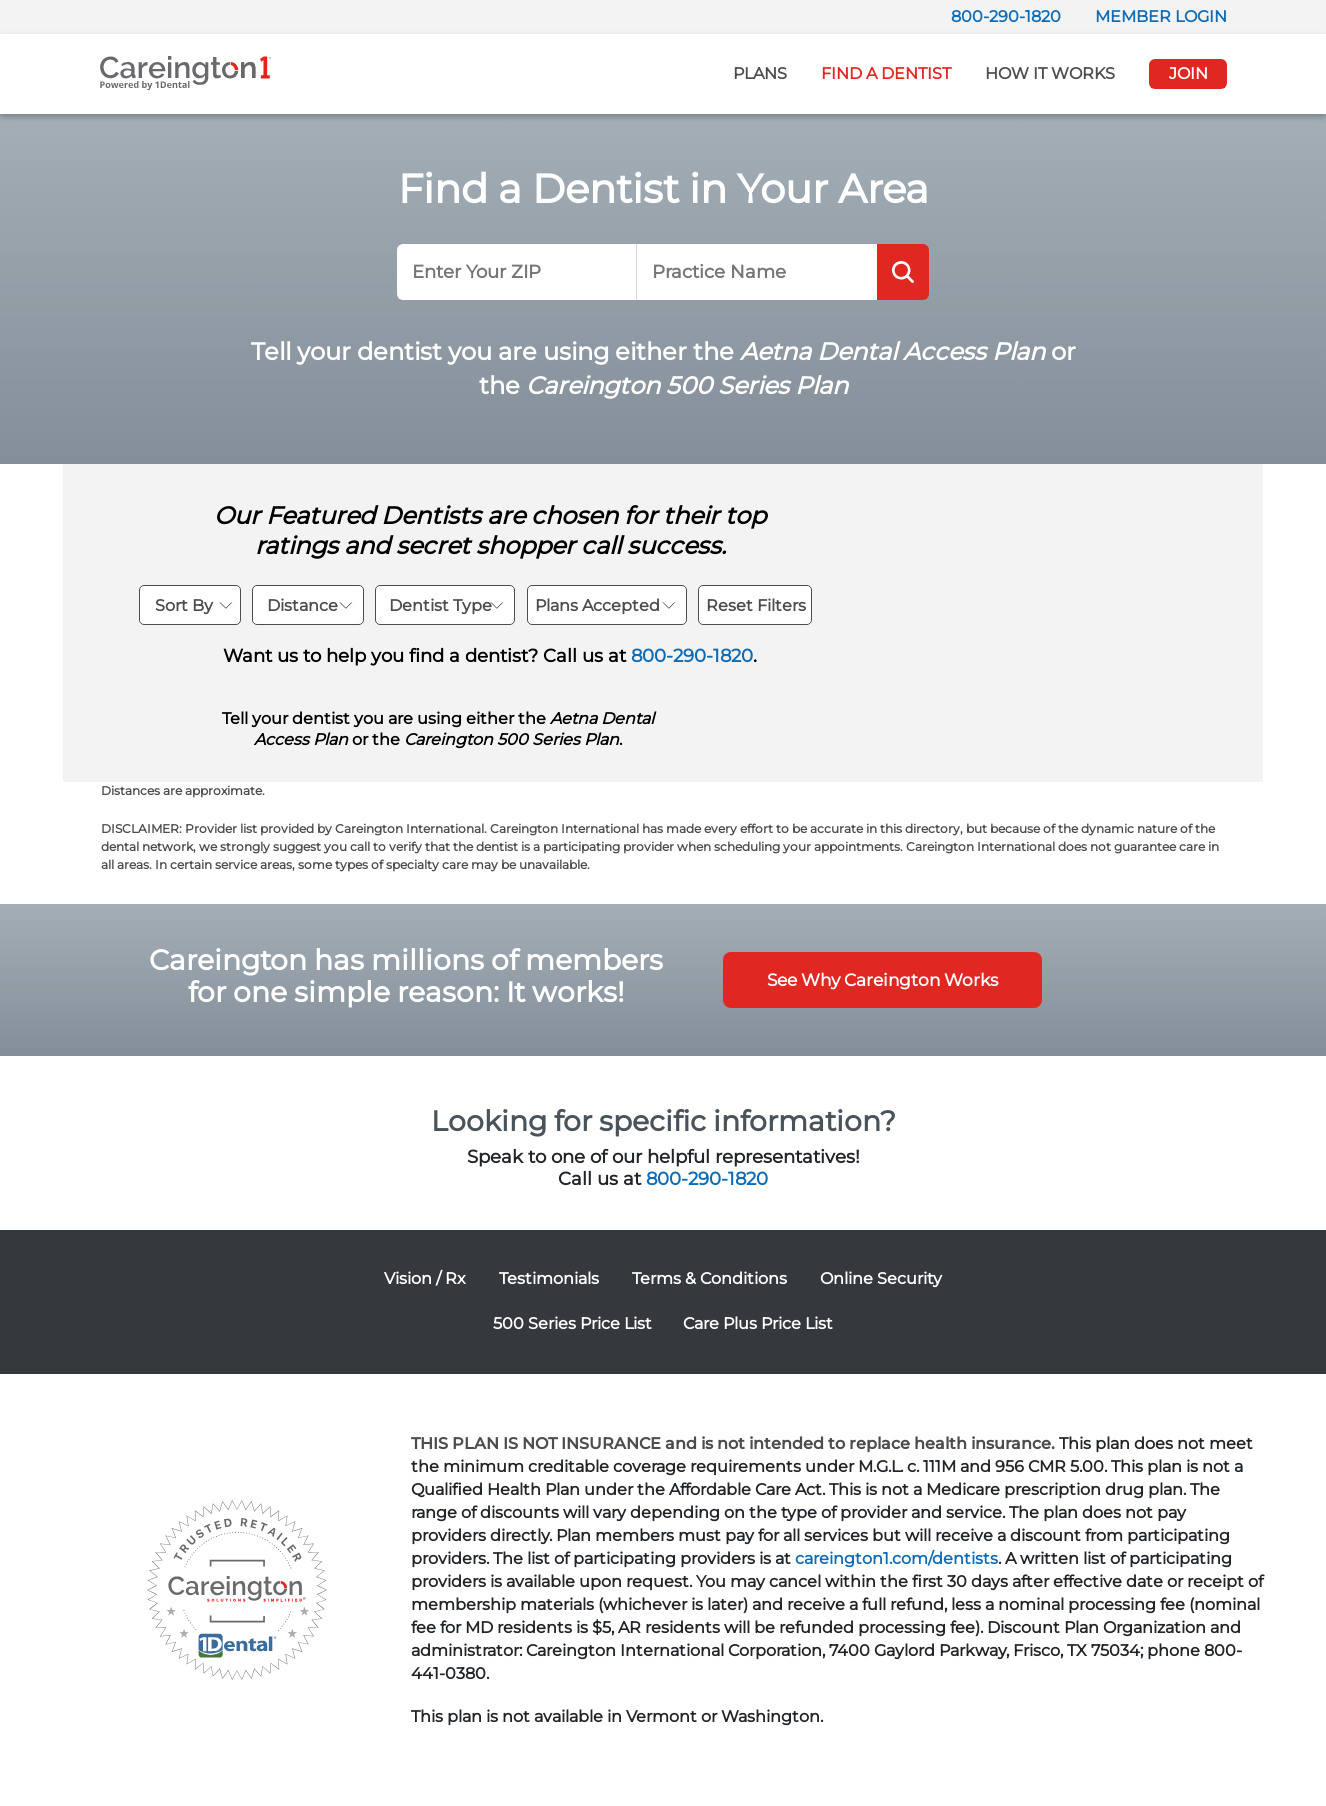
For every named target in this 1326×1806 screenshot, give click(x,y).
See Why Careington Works (882, 980)
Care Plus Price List (758, 1323)
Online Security (881, 1278)
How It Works (1050, 73)
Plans (760, 73)
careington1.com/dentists (896, 1558)
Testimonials (549, 1278)
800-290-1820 (1006, 16)
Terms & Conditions (709, 1278)
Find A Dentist (886, 73)
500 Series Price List (572, 1323)
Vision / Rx (425, 1278)
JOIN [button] (1188, 73)
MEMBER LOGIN (1161, 16)
